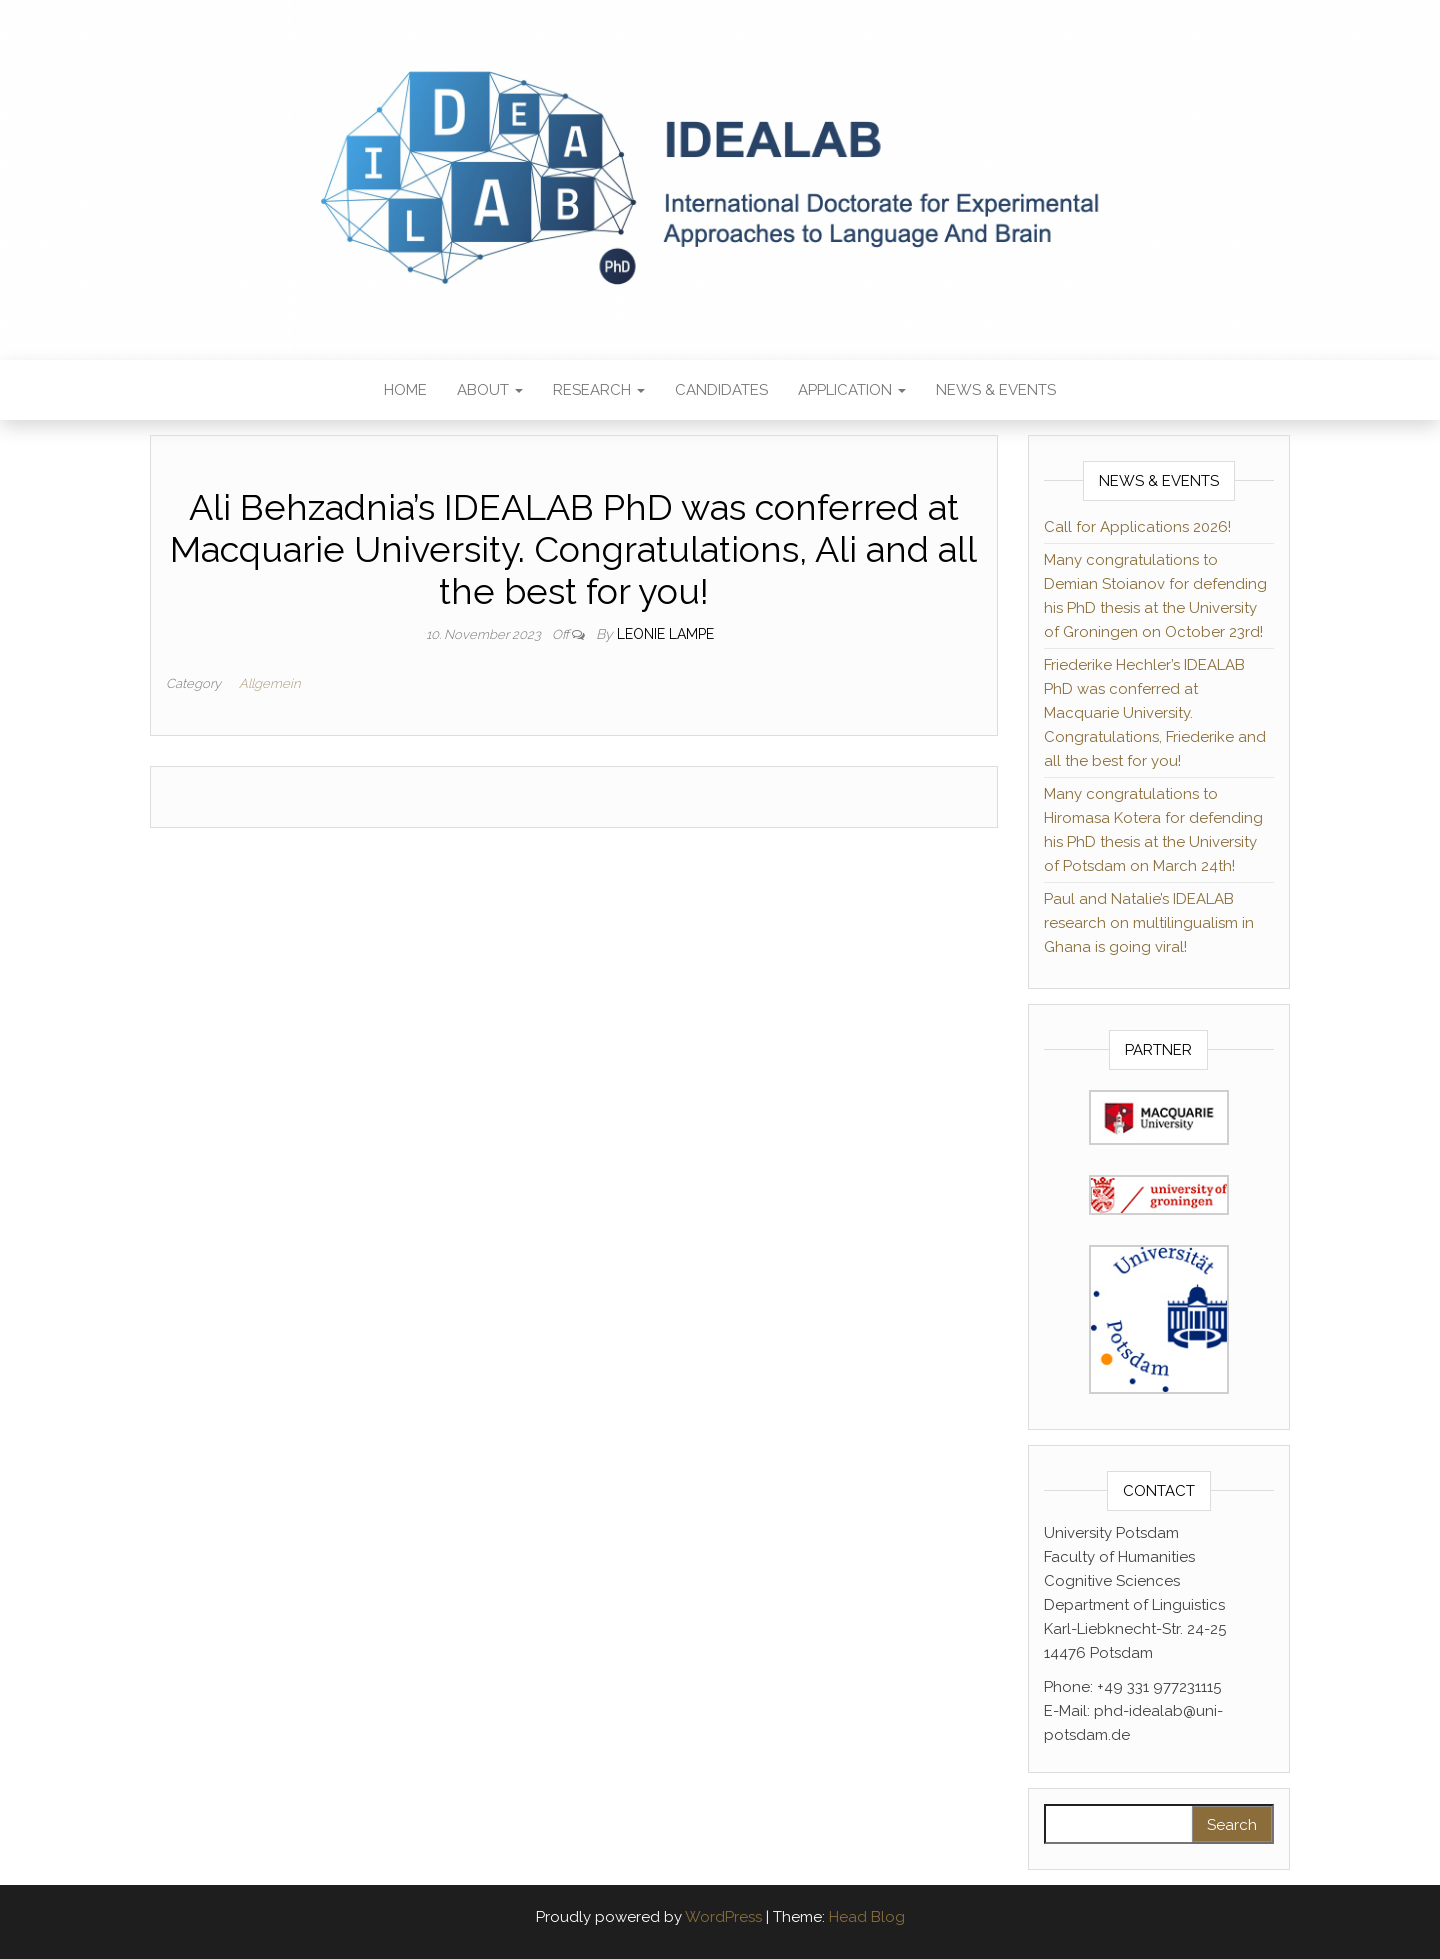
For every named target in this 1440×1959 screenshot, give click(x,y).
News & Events (996, 390)
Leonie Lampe (665, 634)
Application (852, 390)
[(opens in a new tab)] (1159, 1116)
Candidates (721, 390)
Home (405, 390)
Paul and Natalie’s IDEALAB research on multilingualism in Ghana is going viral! (1149, 923)
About (490, 390)
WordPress (723, 1917)
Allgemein (269, 683)
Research (599, 390)
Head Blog (867, 1917)
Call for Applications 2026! (1137, 527)
